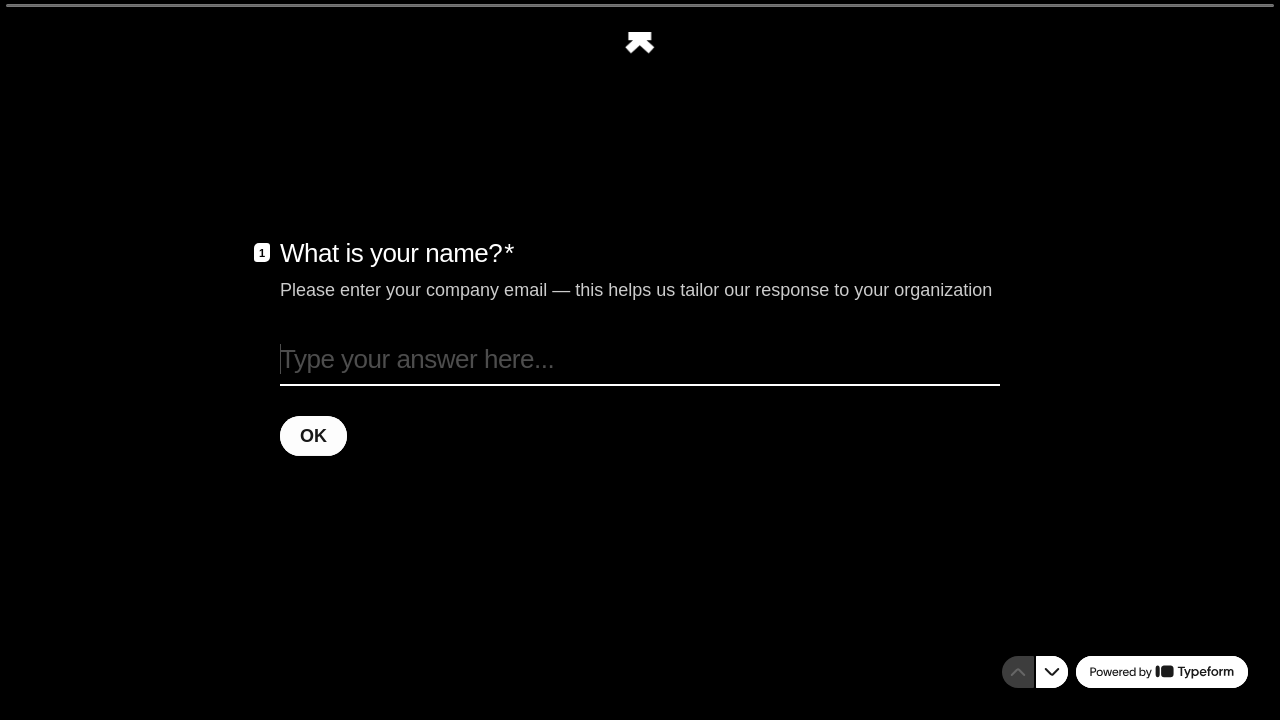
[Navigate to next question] (1052, 672)
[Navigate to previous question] (1018, 672)
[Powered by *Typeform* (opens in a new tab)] (1162, 672)
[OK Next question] (313, 435)
